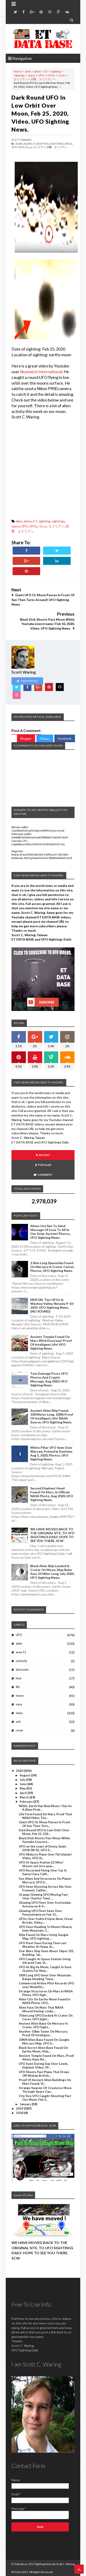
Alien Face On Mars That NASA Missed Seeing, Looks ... (41, 2009)
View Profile (27, 680)
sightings (19, 75)
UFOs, (21, 147)
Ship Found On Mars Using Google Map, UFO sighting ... (43, 1936)
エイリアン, (39, 147)
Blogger (26, 738)
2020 (20, 1771)
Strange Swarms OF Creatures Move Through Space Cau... (45, 2089)
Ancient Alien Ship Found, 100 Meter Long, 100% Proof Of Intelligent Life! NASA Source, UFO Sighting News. (51, 1416)
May (23, 1788)
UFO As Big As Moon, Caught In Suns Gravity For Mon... (45, 1969)
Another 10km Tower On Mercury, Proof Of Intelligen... (43, 2033)
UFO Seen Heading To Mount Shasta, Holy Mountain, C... (45, 1928)
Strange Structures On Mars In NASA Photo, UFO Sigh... (46, 1993)
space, (69, 143)
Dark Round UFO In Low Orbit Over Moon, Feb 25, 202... (44, 1832)
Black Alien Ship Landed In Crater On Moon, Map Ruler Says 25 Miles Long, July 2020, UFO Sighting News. (52, 1571)
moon (20, 1695)
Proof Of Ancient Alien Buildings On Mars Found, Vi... (45, 2081)
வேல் (61, 75)
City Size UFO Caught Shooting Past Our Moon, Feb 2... (45, 2097)
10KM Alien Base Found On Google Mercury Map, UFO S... (44, 2041)
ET (46, 71)
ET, (34, 143)
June (23, 1784)
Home (18, 71)
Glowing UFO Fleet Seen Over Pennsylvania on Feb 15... (40, 1912)
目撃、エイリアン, (57, 147)
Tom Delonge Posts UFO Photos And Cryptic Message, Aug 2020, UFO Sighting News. (49, 1379)
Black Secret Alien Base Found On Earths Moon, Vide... (43, 2049)
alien (28, 71)
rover (19, 1730)
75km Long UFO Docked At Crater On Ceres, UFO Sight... (46, 2017)
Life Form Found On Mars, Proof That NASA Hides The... (45, 1816)
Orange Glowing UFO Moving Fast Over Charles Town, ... (43, 1896)
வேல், (29, 147)
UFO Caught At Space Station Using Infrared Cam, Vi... (45, 1961)
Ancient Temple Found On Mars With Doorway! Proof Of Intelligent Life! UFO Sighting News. (51, 1342)
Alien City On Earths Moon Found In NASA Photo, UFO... (44, 2001)
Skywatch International (41, 371)
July (23, 1779)
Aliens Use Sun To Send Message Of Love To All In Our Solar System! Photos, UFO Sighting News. (50, 1231)
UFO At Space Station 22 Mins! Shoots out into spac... (41, 1864)
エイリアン (21, 79)
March (25, 1797)
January (26, 2104)
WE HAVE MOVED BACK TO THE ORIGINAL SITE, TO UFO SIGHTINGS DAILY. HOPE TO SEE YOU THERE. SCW (52, 1535)
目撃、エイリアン (42, 79)
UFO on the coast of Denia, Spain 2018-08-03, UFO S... (42, 1848)
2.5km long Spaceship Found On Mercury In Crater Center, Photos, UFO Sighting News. (52, 1267)
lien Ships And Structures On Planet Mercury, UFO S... (45, 1880)
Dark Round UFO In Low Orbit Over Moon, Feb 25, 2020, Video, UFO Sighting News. (40, 113)
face (18, 1678)
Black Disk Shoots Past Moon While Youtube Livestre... (44, 1840)
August (25, 1775)
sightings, (57, 143)
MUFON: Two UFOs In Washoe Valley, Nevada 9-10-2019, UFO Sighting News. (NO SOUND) (52, 1305)
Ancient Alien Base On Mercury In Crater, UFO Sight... (43, 2025)
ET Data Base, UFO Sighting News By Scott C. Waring (43, 2564)
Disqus (45, 738)
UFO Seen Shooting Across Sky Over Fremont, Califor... (45, 1888)
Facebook (65, 738)
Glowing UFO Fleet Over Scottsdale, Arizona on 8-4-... (45, 1904)
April (24, 1793)
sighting (56, 71)
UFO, (14, 147)
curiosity (21, 1661)
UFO (41, 75)
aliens (37, 71)
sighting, (43, 143)
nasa (19, 1704)
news (19, 1713)
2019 (20, 2108)
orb (18, 1721)
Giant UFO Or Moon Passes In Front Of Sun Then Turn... (44, 1824)
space (31, 75)
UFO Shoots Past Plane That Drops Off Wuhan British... (44, 2073)
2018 (20, 2113)
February (26, 1801)
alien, (19, 143)
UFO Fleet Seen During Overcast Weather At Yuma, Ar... (43, 1945)
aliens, (27, 143)
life (18, 1687)
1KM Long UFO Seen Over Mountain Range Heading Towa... (45, 1977)
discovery (22, 1669)
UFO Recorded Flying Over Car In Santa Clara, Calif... (43, 1872)
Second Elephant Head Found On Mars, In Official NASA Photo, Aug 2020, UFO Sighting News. (51, 1494)
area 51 (21, 1652)
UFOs (51, 75)
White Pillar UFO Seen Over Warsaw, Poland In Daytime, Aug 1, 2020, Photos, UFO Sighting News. (51, 1453)
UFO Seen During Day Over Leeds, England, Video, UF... (43, 2065)
